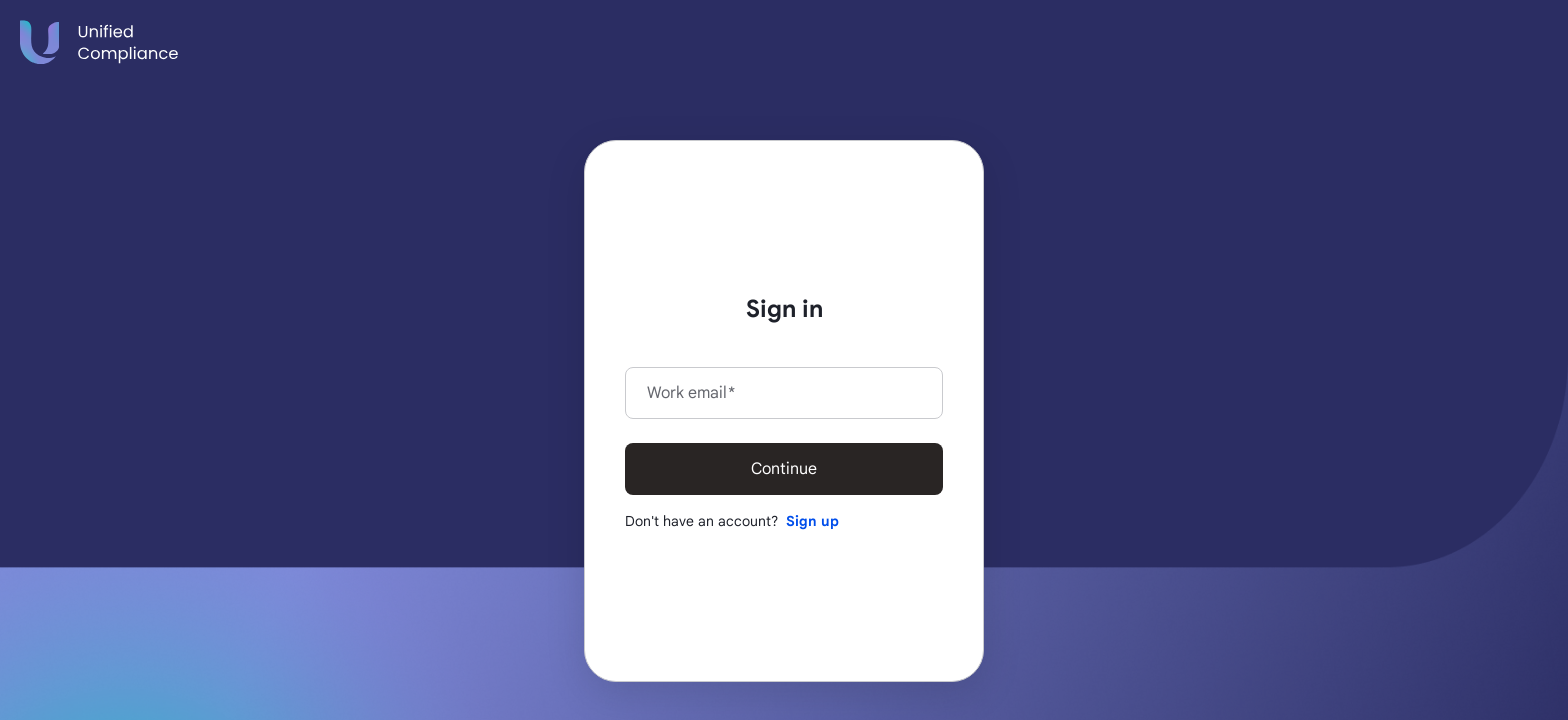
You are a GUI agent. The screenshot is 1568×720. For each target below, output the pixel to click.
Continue (784, 469)
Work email (691, 393)
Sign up (812, 521)
